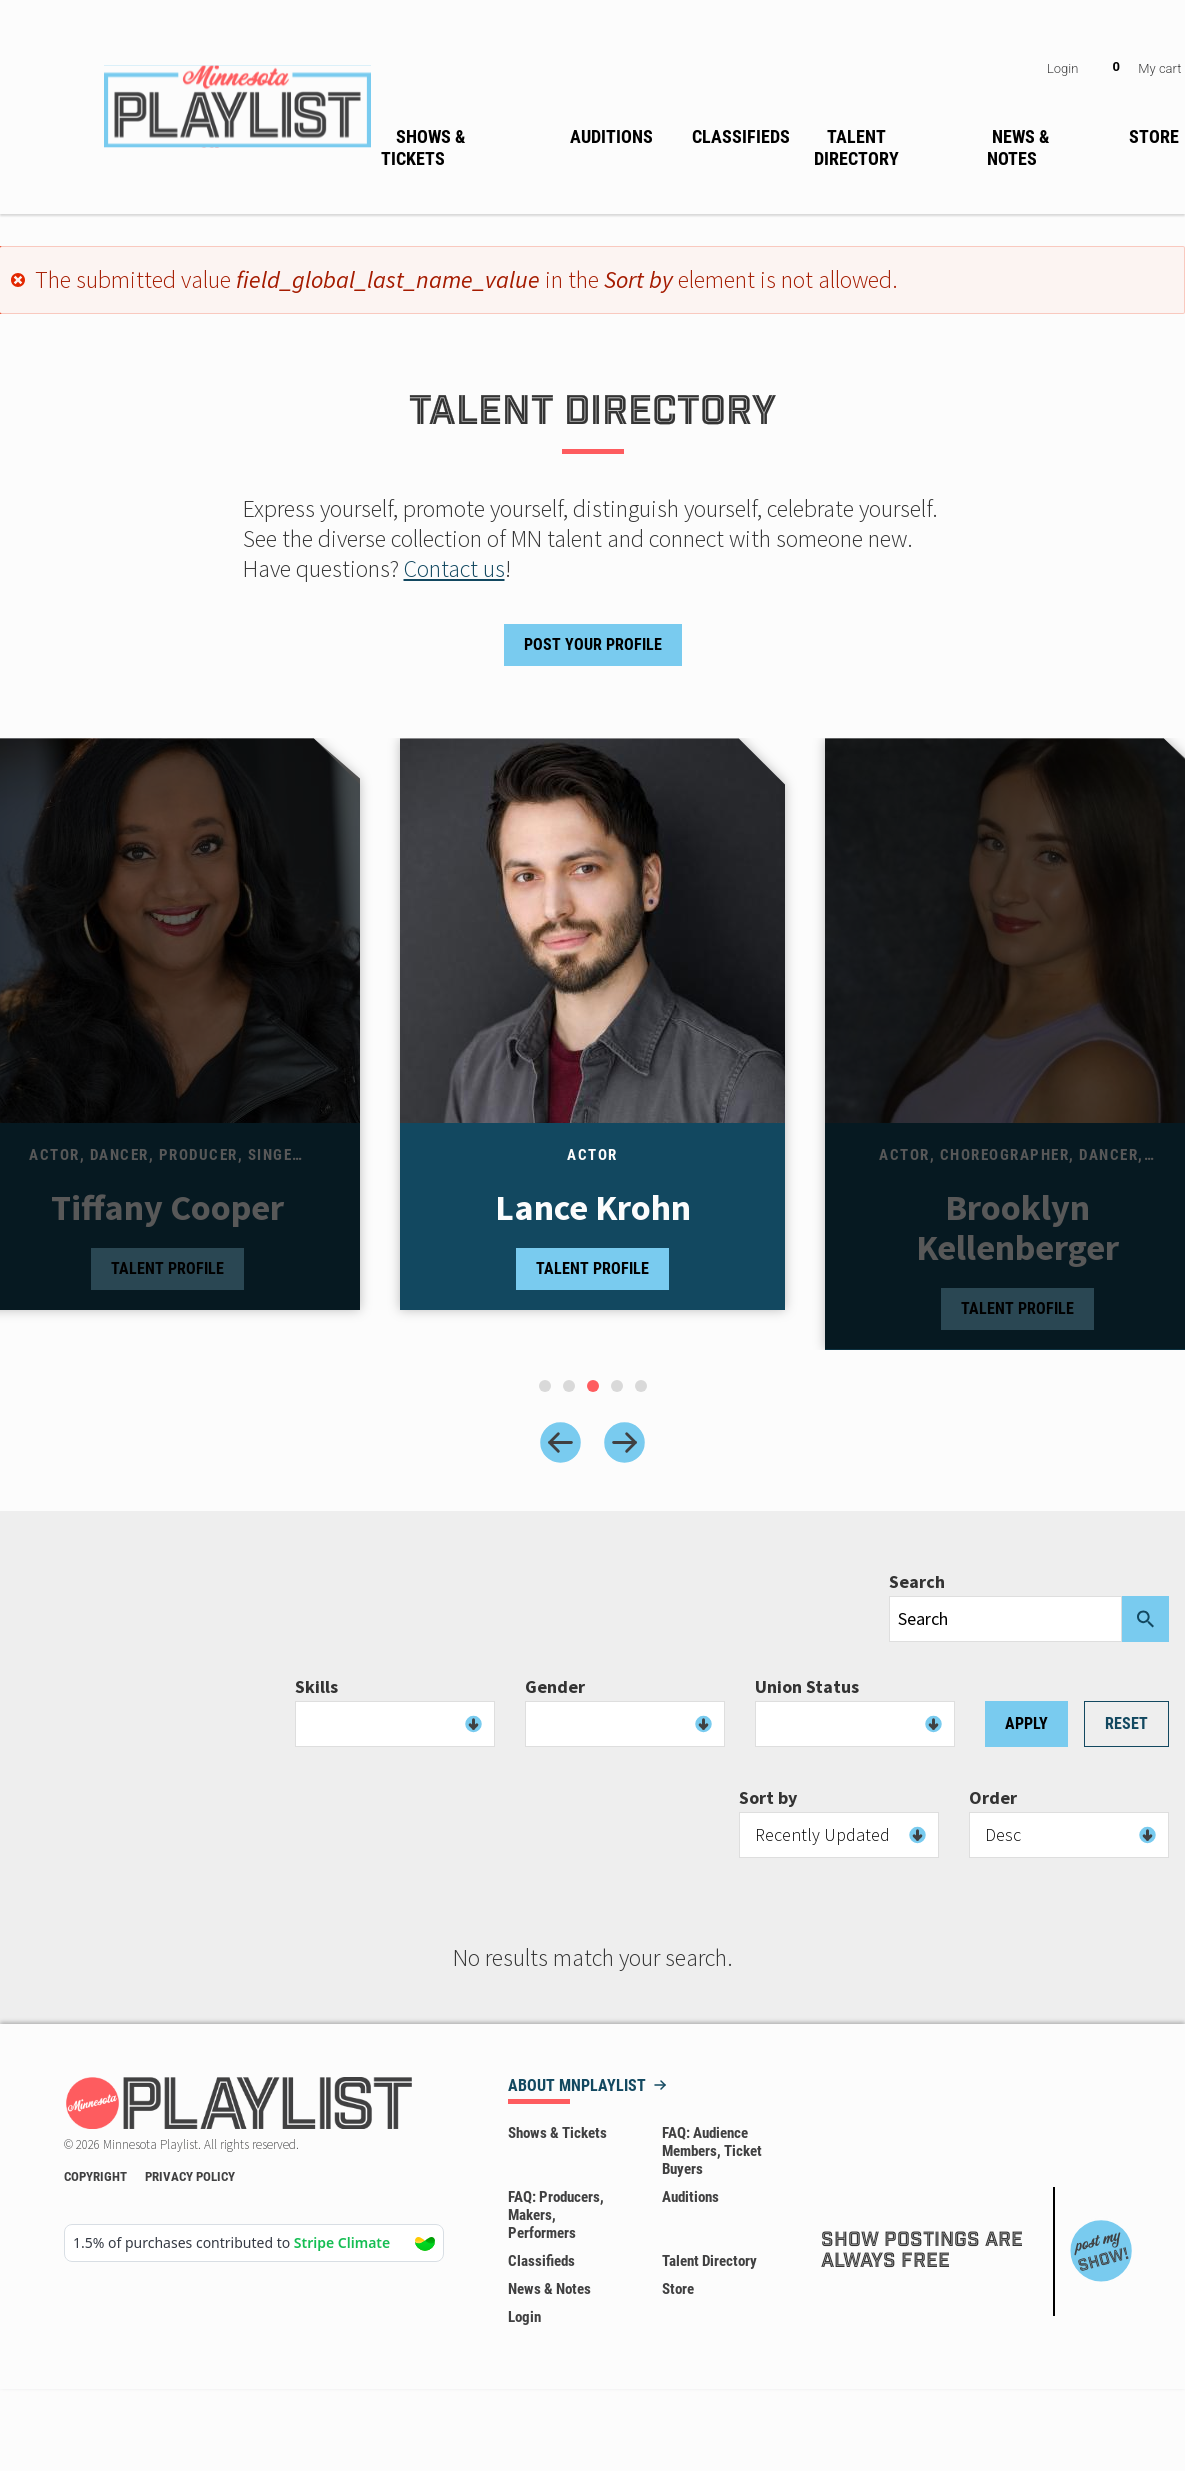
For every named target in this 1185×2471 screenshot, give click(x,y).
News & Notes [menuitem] (1018, 147)
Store (678, 2289)
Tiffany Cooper (167, 1208)
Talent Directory (709, 2261)
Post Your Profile (593, 644)
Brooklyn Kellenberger (1017, 1227)
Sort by (768, 1798)
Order (993, 1798)
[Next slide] (624, 1442)
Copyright (95, 2176)
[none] (463, 144)
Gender (555, 1687)
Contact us (454, 568)
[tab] (545, 1386)
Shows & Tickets (557, 2133)
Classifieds (541, 2261)
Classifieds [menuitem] (741, 136)
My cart (1159, 68)
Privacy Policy (190, 2176)
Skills (316, 1687)
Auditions (690, 2197)
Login (1062, 68)
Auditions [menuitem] (611, 136)
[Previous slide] (560, 1442)
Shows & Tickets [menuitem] (423, 147)
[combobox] (395, 1724)
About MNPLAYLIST (577, 2086)
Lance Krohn (593, 1208)
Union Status (807, 1687)
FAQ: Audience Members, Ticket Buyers (712, 2151)
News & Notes (549, 2289)
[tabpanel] (592, 1043)
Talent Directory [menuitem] (856, 147)
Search (917, 1582)
